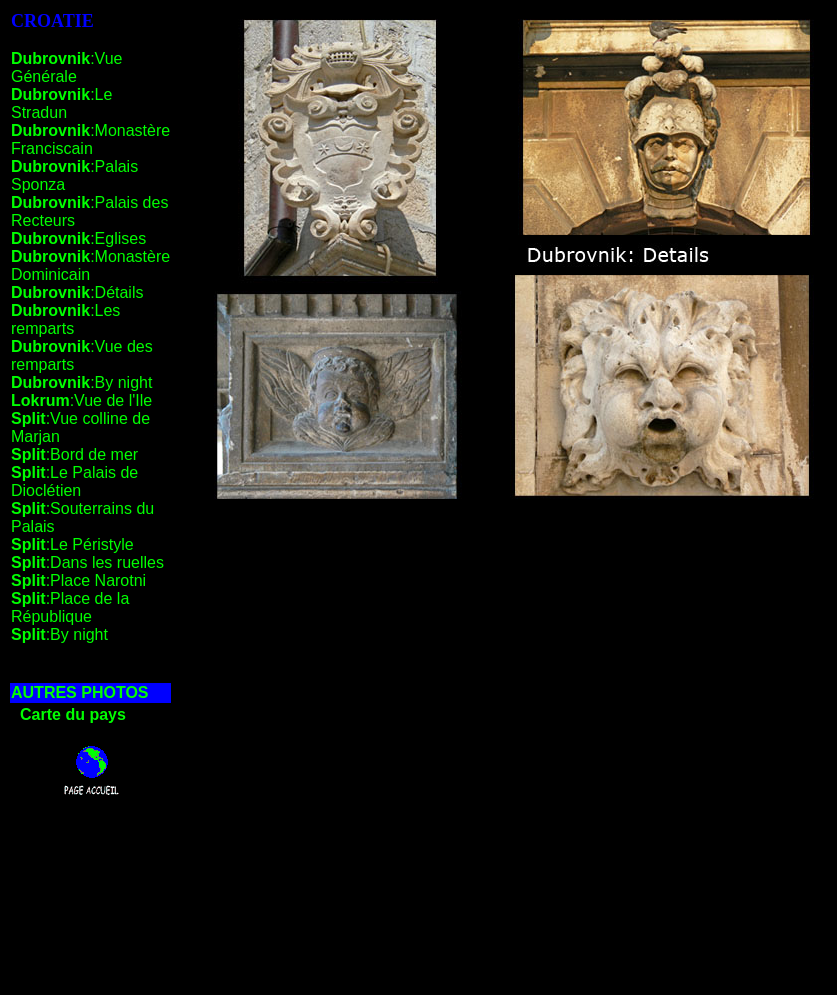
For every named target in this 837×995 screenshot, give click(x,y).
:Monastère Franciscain (90, 139)
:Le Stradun (61, 103)
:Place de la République (70, 607)
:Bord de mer (74, 454)
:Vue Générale (66, 67)
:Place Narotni (78, 580)
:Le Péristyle (72, 544)
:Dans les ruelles (87, 562)
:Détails (77, 292)
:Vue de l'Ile (81, 400)
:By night (81, 382)
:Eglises (78, 238)
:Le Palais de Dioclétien (74, 481)
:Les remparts (65, 319)
